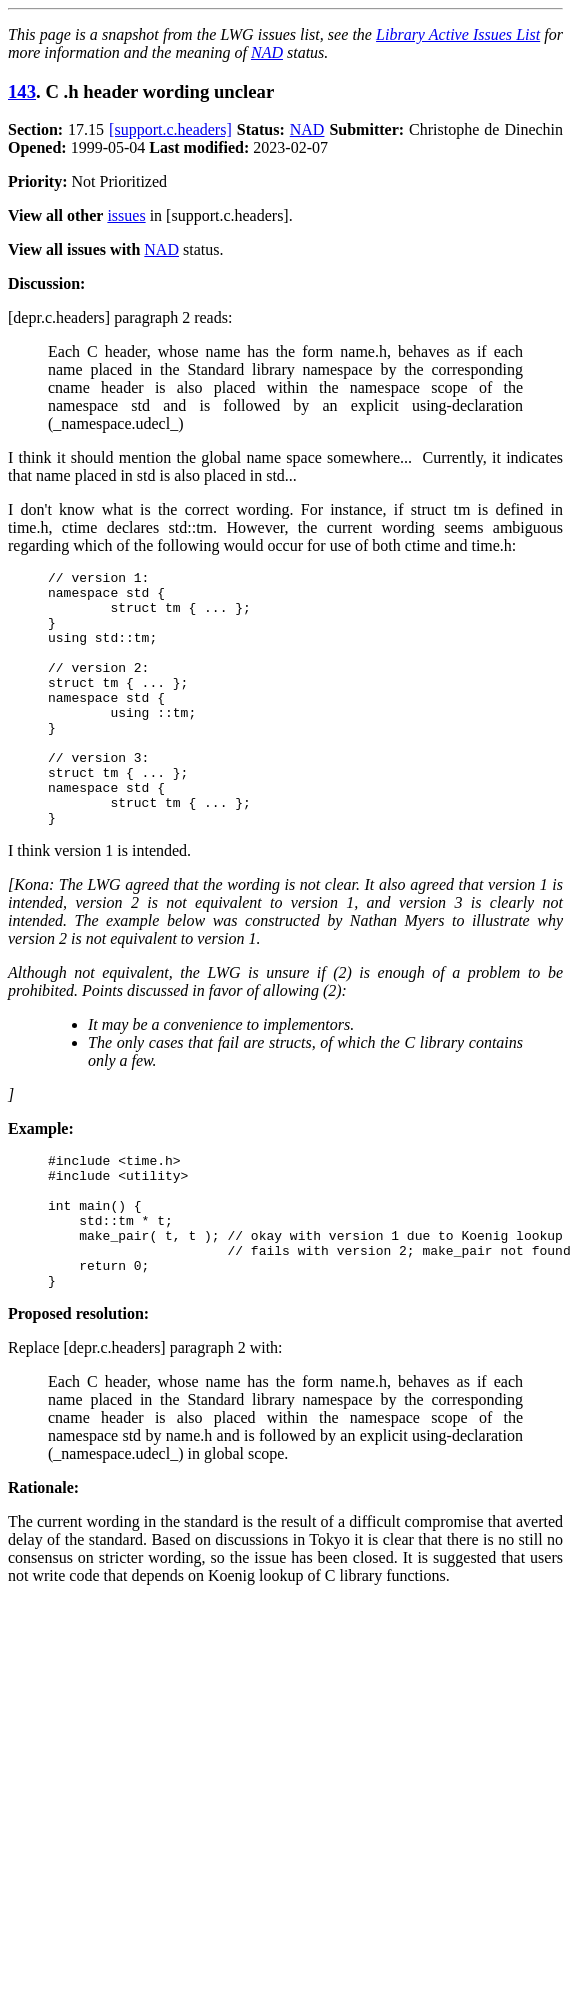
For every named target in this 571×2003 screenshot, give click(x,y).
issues (126, 215)
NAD (267, 52)
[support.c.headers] (170, 129)
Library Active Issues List (458, 34)
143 (22, 91)
